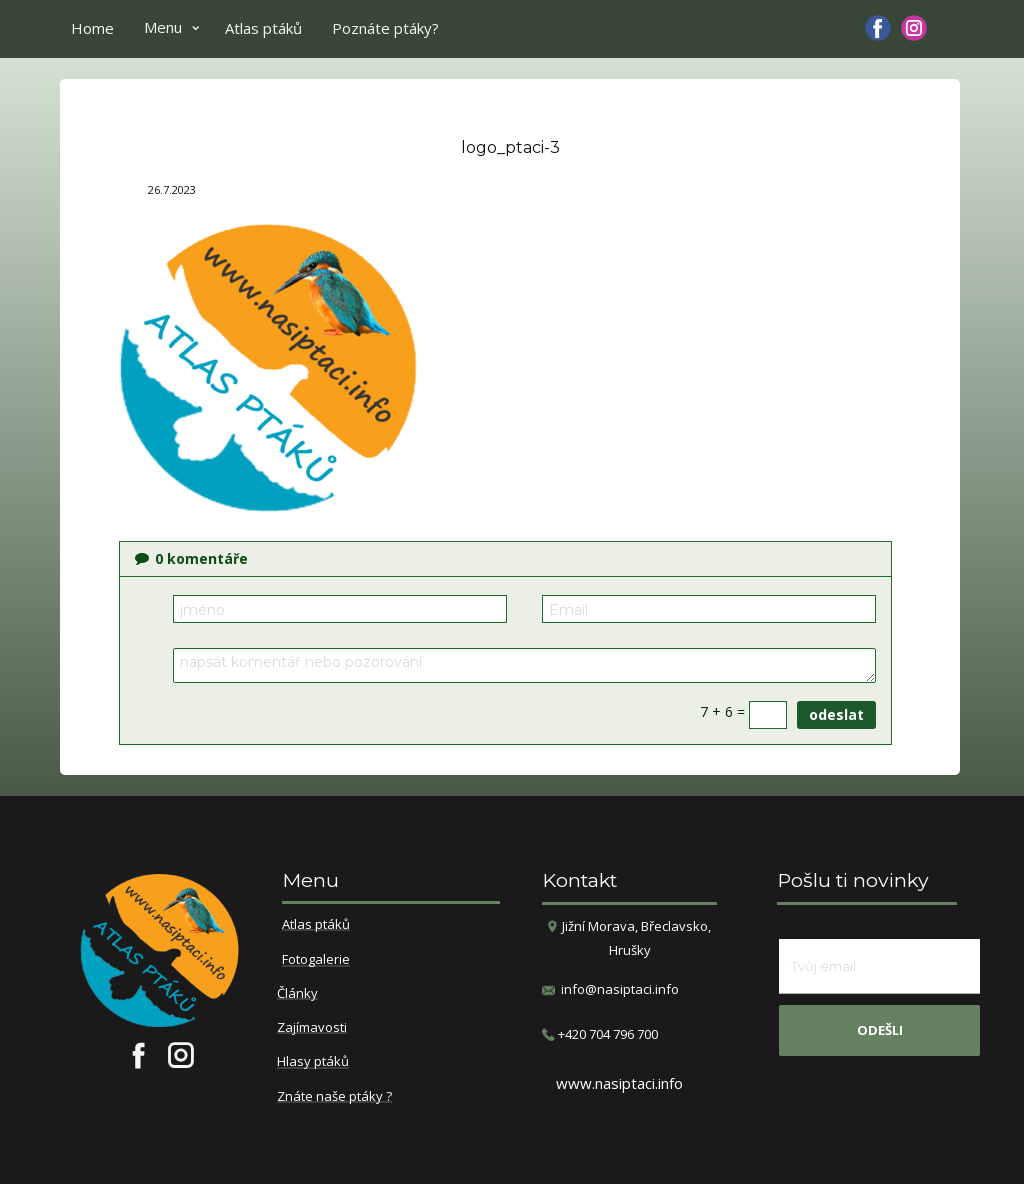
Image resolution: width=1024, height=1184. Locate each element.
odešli (880, 1030)
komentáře (191, 558)
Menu (163, 27)
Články (297, 994)
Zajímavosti (312, 1028)
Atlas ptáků (263, 28)
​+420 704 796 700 (600, 1034)
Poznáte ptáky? (385, 28)
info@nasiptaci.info (620, 989)
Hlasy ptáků (313, 1062)
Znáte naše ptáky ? (334, 1097)
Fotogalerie (316, 960)
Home (92, 28)
